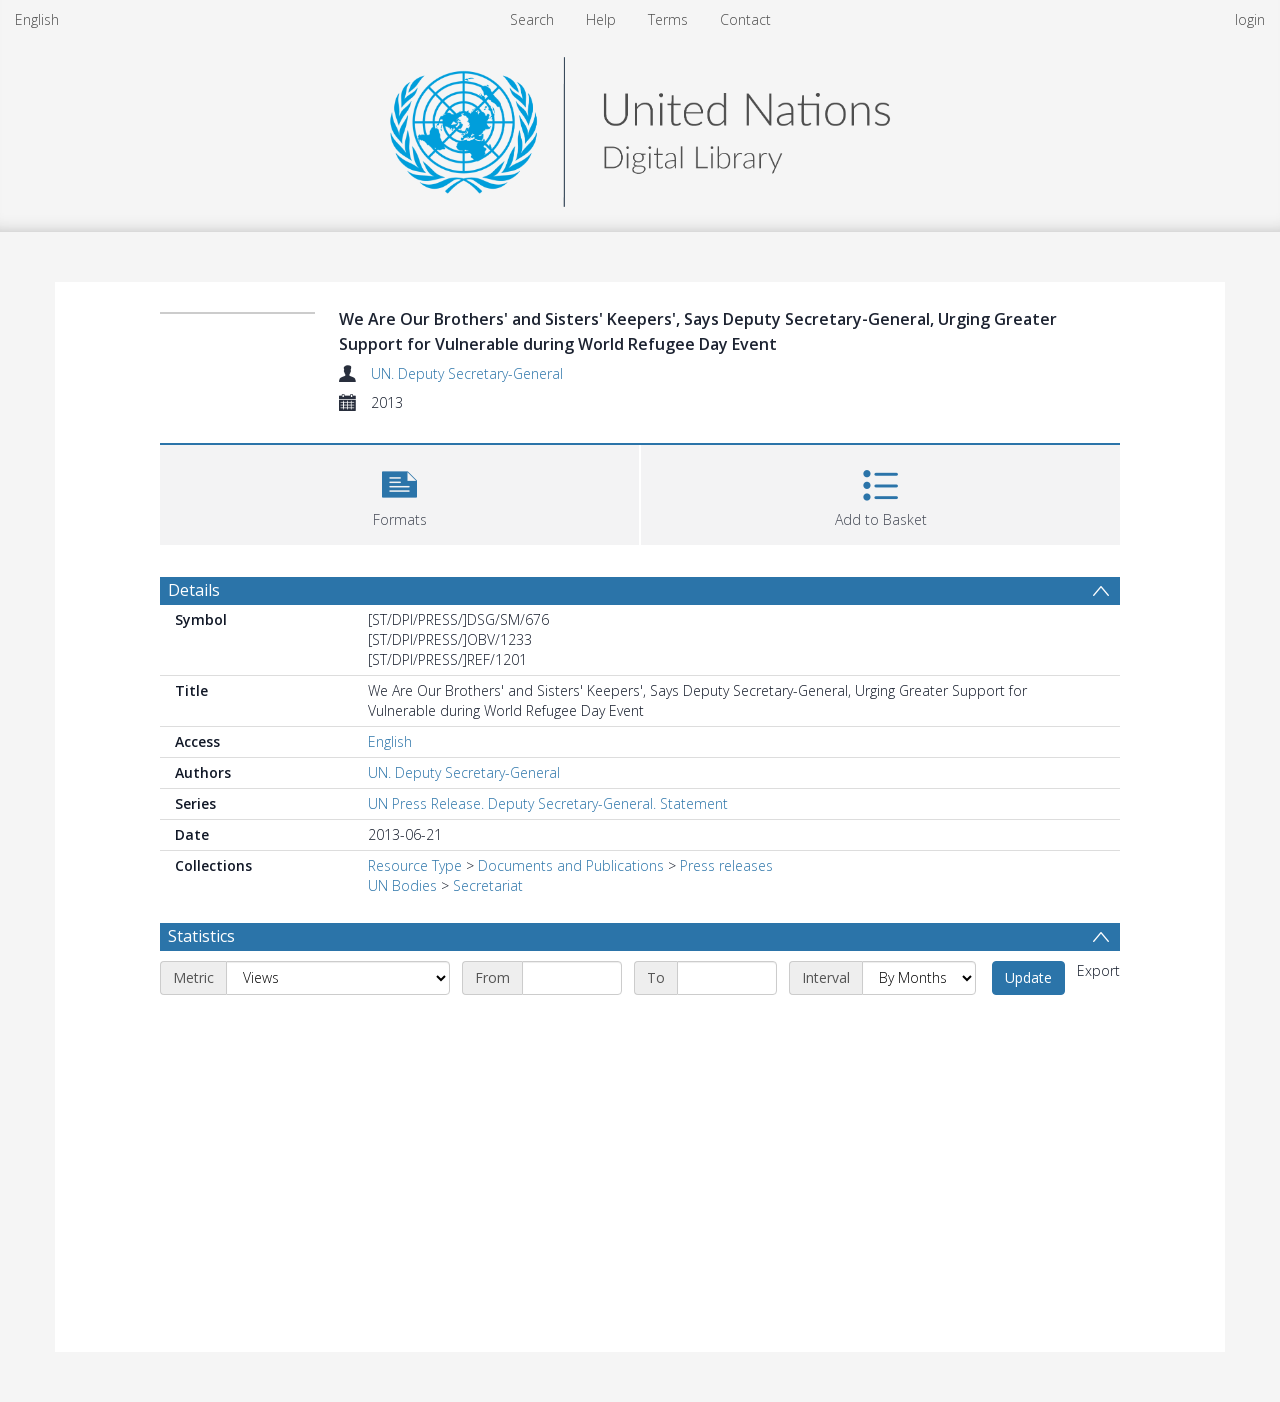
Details (194, 590)
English (37, 19)
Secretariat (488, 885)
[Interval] (919, 978)
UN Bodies (402, 885)
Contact (745, 19)
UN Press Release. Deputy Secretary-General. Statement (548, 803)
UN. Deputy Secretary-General (467, 373)
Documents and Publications (571, 865)
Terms (668, 19)
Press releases (726, 865)
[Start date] (572, 978)
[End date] (727, 978)
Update (1028, 977)
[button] (399, 492)
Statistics (201, 936)
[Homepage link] (640, 126)
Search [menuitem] (532, 19)
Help (601, 19)
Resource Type (415, 865)
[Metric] (338, 978)
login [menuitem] (1250, 19)
